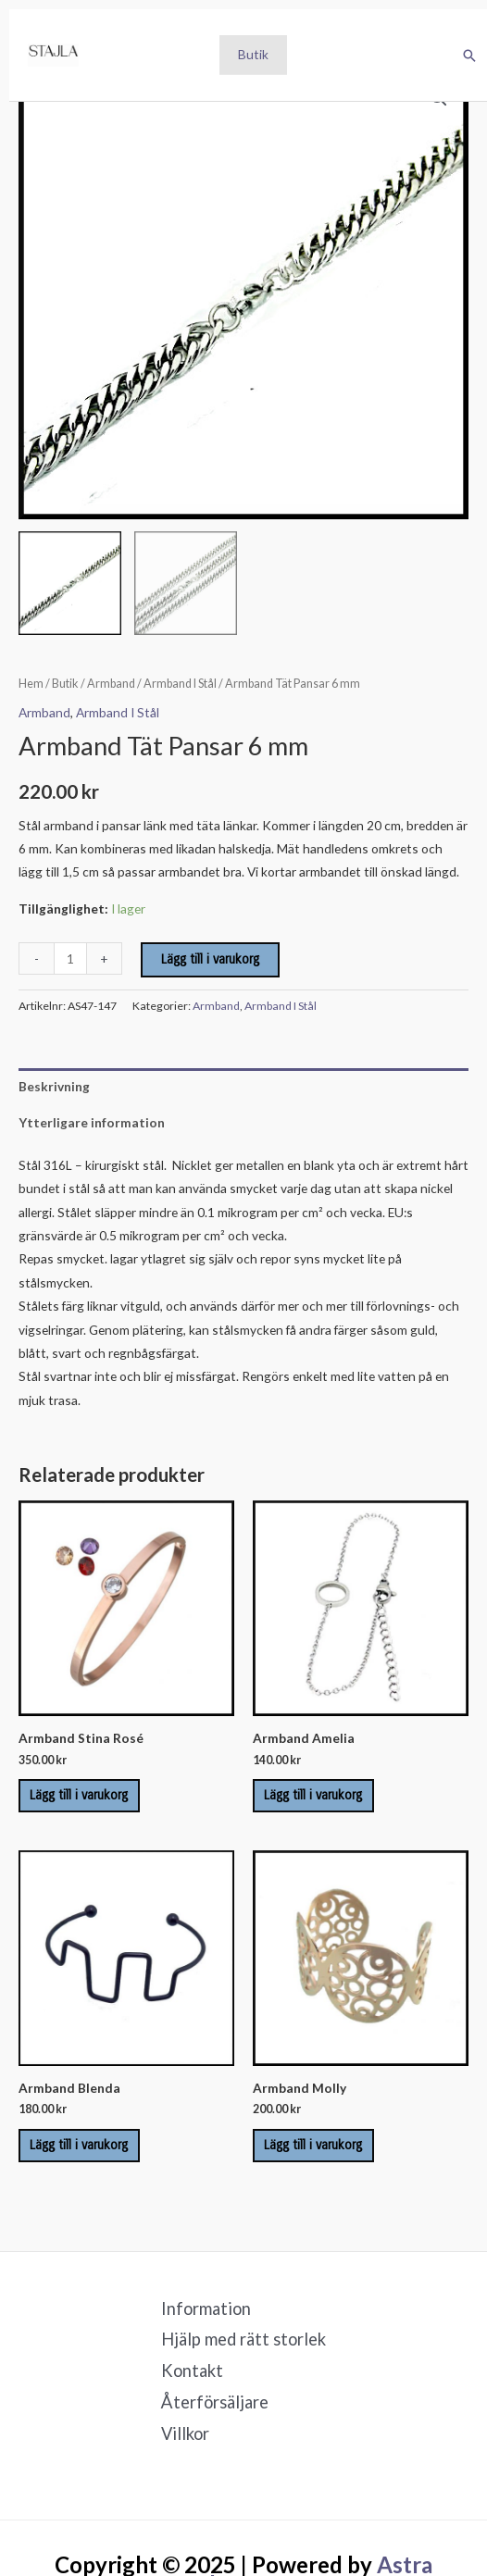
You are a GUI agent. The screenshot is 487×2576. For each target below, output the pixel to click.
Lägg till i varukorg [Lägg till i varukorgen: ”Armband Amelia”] (313, 1795)
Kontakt (192, 2370)
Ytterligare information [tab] (92, 1122)
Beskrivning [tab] (54, 1086)
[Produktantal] (70, 958)
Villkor (185, 2433)
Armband (111, 684)
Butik (253, 54)
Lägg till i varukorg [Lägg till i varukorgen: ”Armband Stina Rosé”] (79, 1795)
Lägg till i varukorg (210, 959)
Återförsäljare (214, 2402)
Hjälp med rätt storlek (243, 2339)
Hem (31, 684)
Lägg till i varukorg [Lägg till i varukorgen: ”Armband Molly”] (313, 2145)
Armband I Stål (180, 684)
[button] (469, 55)
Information (206, 2308)
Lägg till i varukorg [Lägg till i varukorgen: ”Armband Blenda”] (79, 2145)
